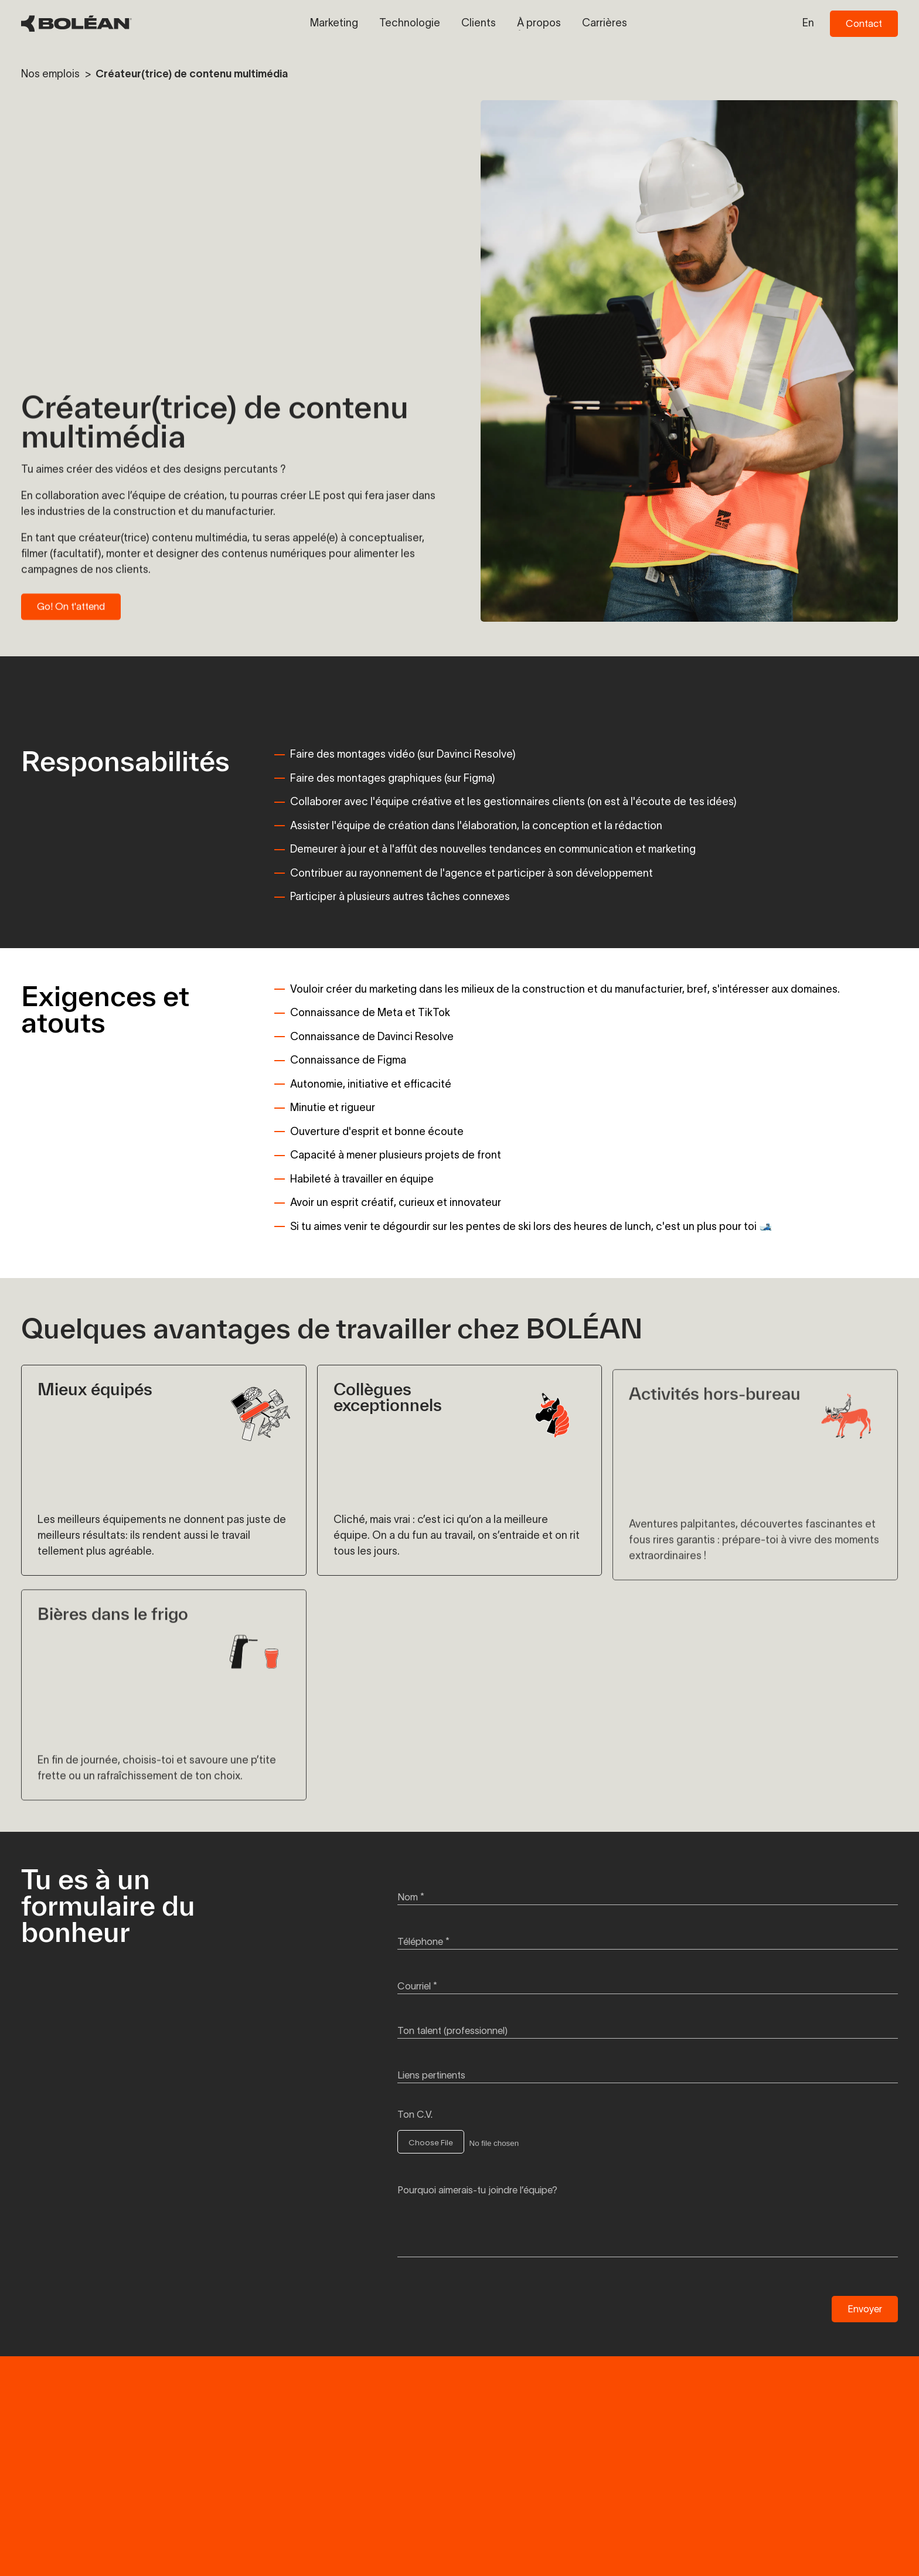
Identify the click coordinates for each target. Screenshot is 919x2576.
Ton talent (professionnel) (452, 2030)
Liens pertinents (431, 2075)
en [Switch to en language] (808, 23)
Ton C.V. (415, 2114)
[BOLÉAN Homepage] (76, 24)
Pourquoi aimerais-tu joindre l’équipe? (477, 2190)
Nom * (410, 1897)
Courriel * (417, 1986)
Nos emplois (51, 74)
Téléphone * (423, 1941)
